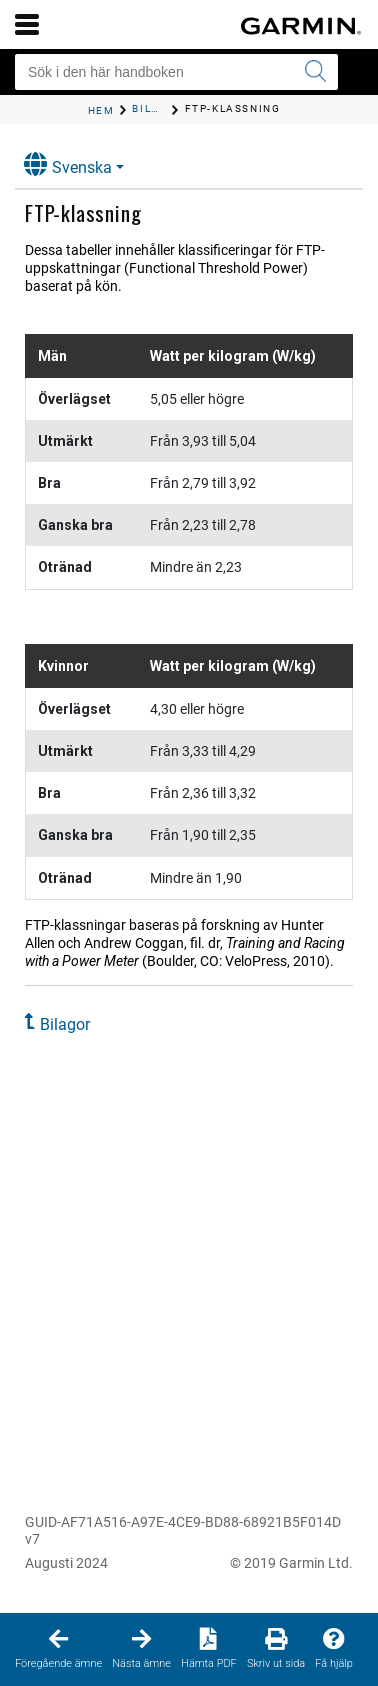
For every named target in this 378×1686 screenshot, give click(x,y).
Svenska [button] (68, 164)
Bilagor (65, 1024)
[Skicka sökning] (315, 72)
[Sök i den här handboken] (176, 72)
